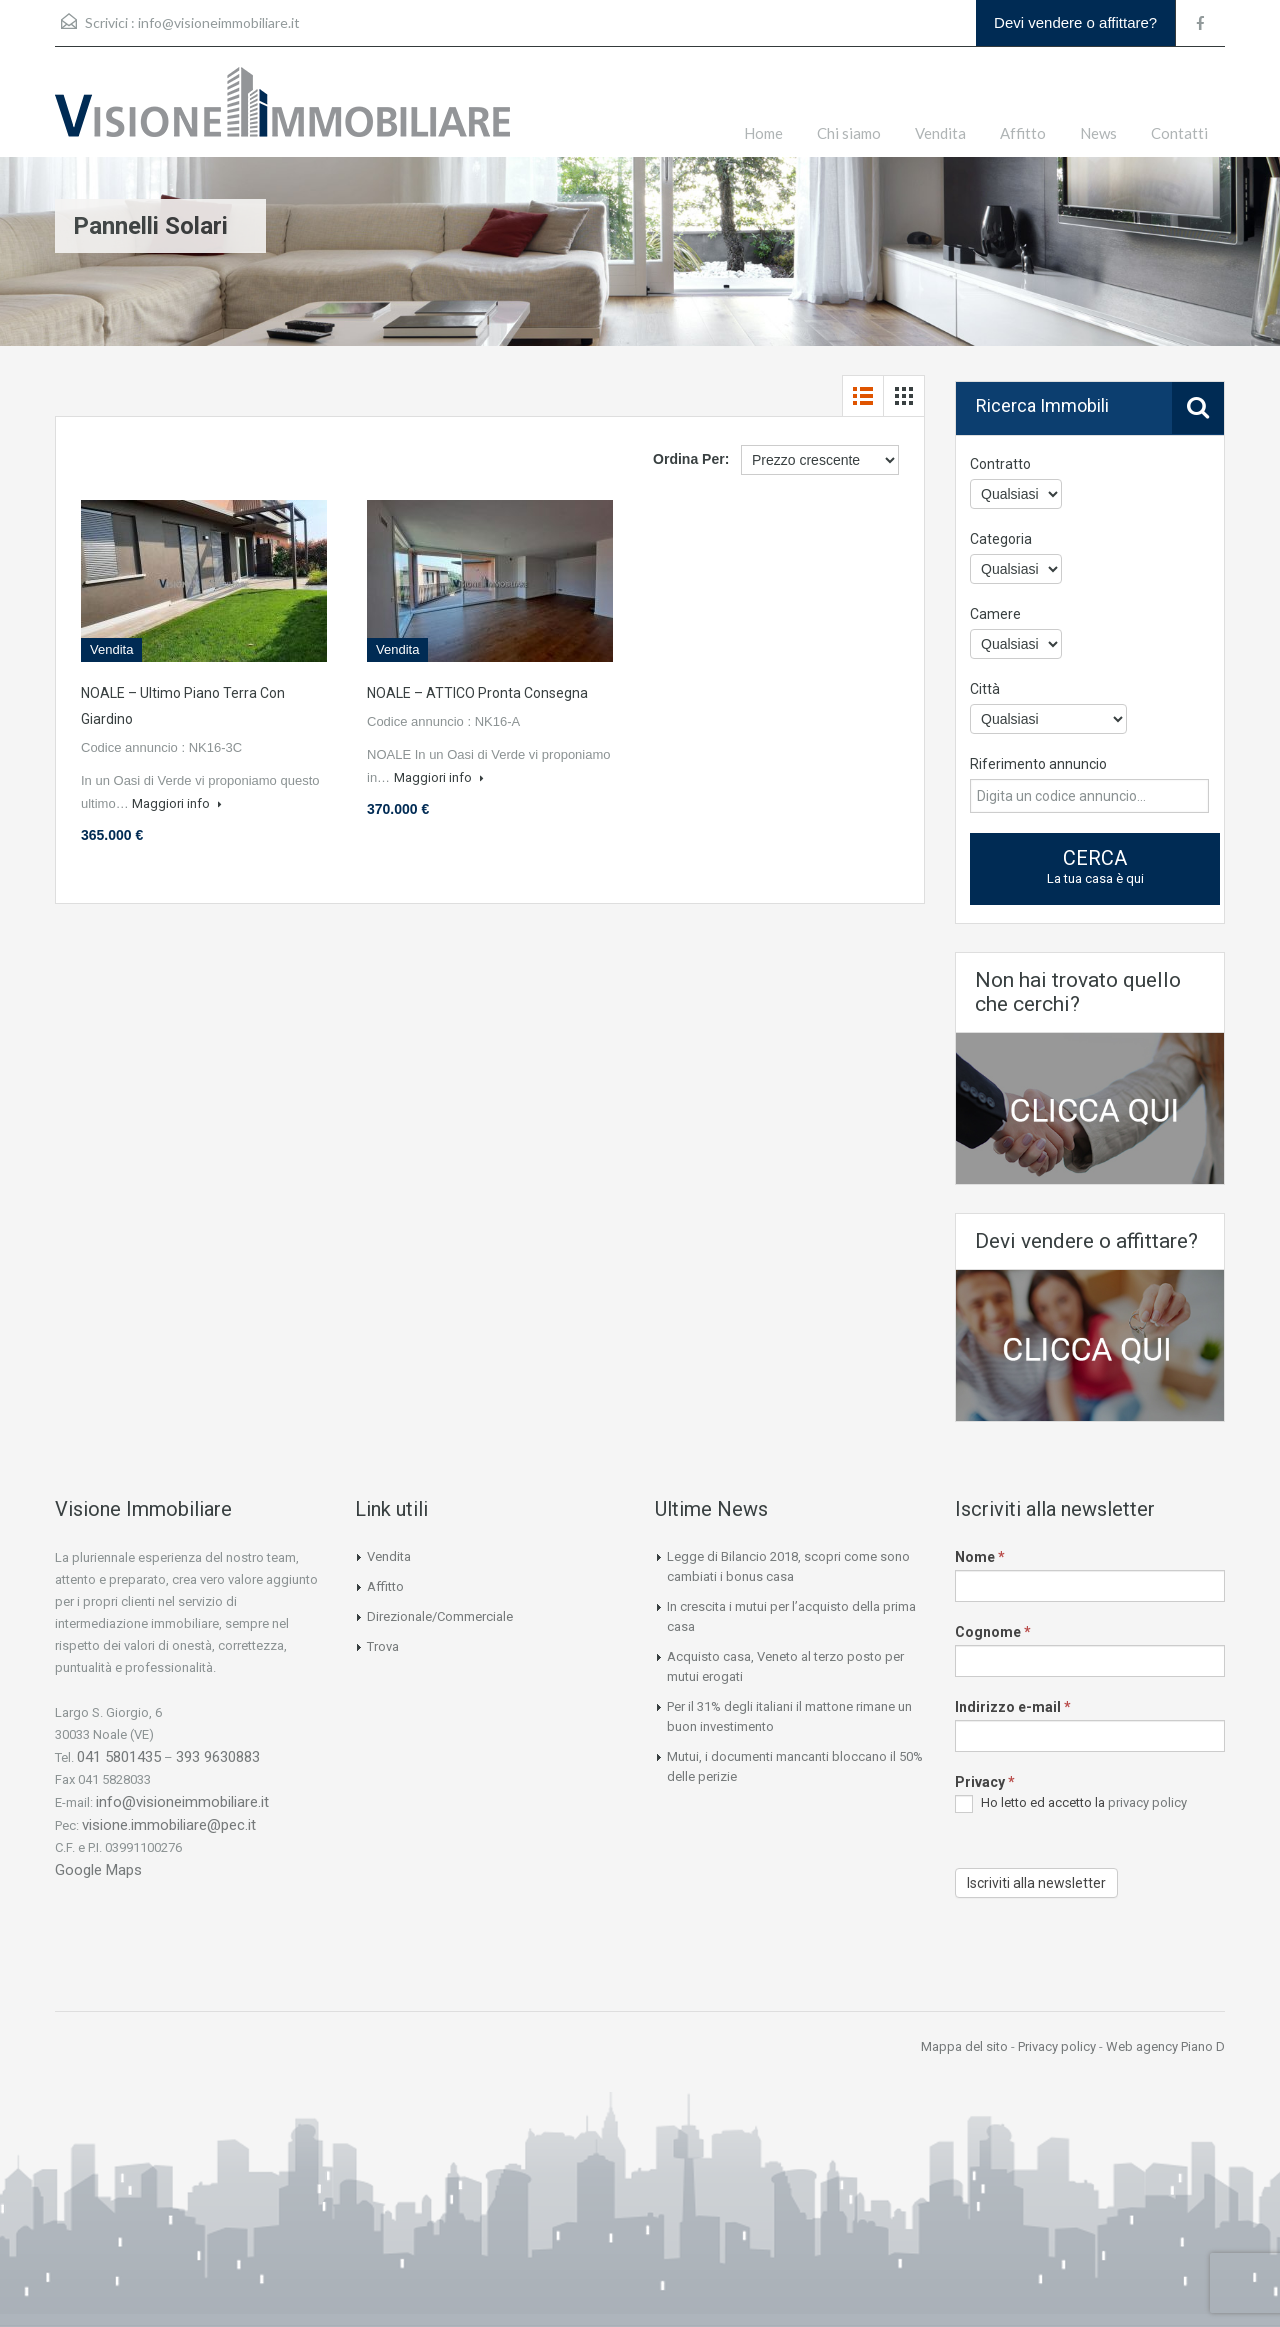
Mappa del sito (964, 2046)
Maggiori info (177, 803)
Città (985, 689)
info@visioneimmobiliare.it (219, 22)
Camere (995, 614)
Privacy (985, 1782)
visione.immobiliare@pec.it (169, 1825)
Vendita (940, 133)
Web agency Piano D (1165, 2046)
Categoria (1001, 539)
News (1098, 133)
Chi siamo (849, 133)
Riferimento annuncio (1038, 764)
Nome (980, 1557)
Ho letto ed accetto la (1071, 1804)
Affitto (1023, 133)
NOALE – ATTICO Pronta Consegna (477, 693)
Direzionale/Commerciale (440, 1616)
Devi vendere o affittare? (1075, 22)
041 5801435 (119, 1757)
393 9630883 (218, 1757)
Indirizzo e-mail (1013, 1707)
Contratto (1000, 464)
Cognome (993, 1632)
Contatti (1179, 133)
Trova (383, 1646)
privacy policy (1147, 1802)
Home (763, 133)
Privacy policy (1057, 2046)
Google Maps (98, 1870)
